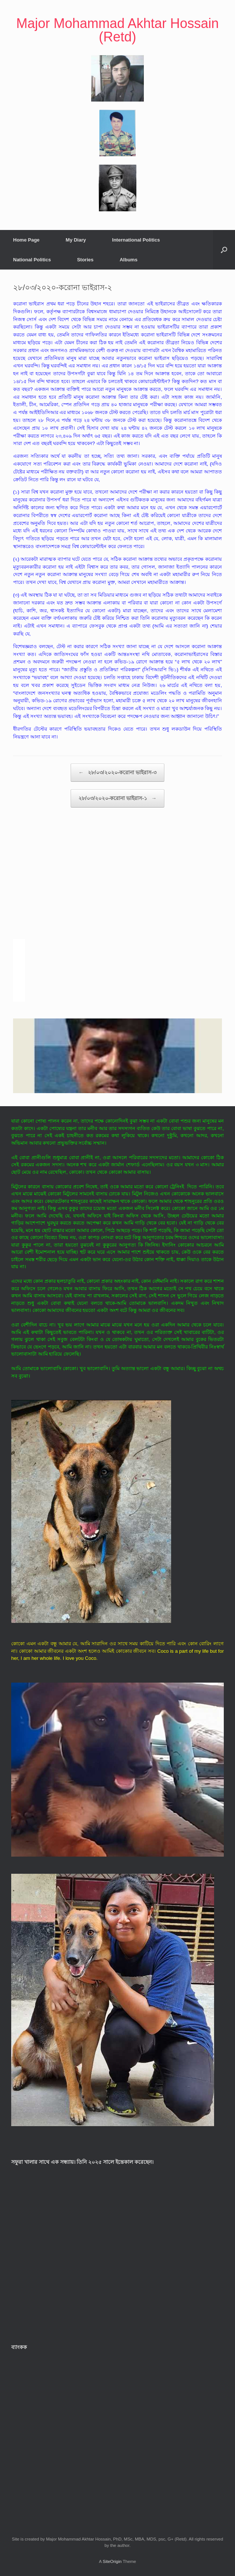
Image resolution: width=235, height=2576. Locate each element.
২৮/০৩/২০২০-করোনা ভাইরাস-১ (117, 798)
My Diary (76, 240)
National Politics (32, 259)
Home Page (26, 240)
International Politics (136, 240)
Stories (85, 259)
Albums (128, 259)
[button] (224, 250)
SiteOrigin (112, 2561)
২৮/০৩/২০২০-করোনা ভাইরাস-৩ (117, 773)
